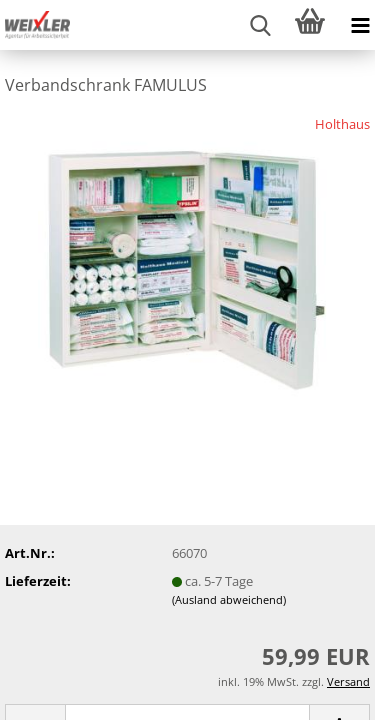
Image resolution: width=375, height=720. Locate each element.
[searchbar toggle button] (260, 25)
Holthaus (342, 124)
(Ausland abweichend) (229, 599)
